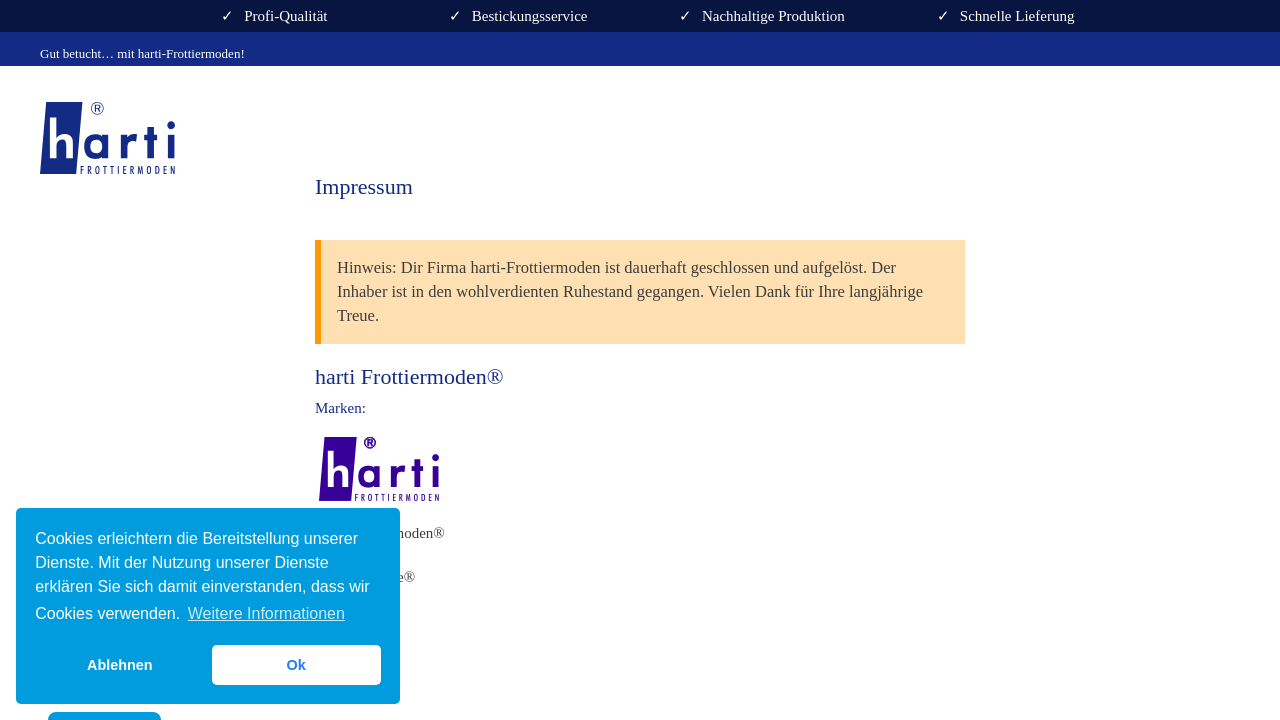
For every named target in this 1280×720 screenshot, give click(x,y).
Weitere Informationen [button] (266, 613)
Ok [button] (296, 665)
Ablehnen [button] (120, 665)
